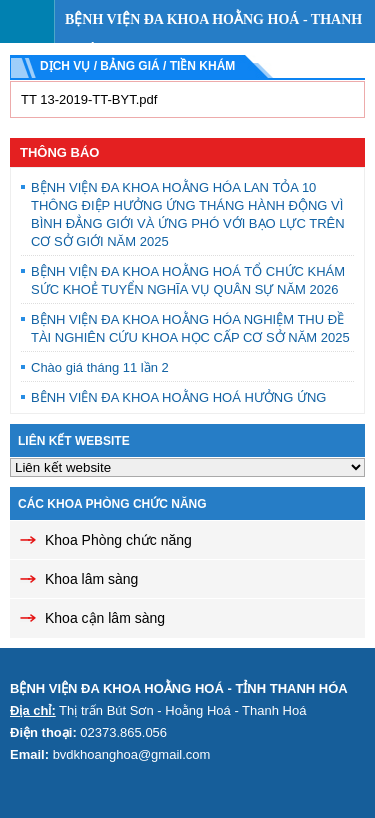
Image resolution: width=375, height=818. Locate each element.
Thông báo (59, 152)
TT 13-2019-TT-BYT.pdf (89, 99)
